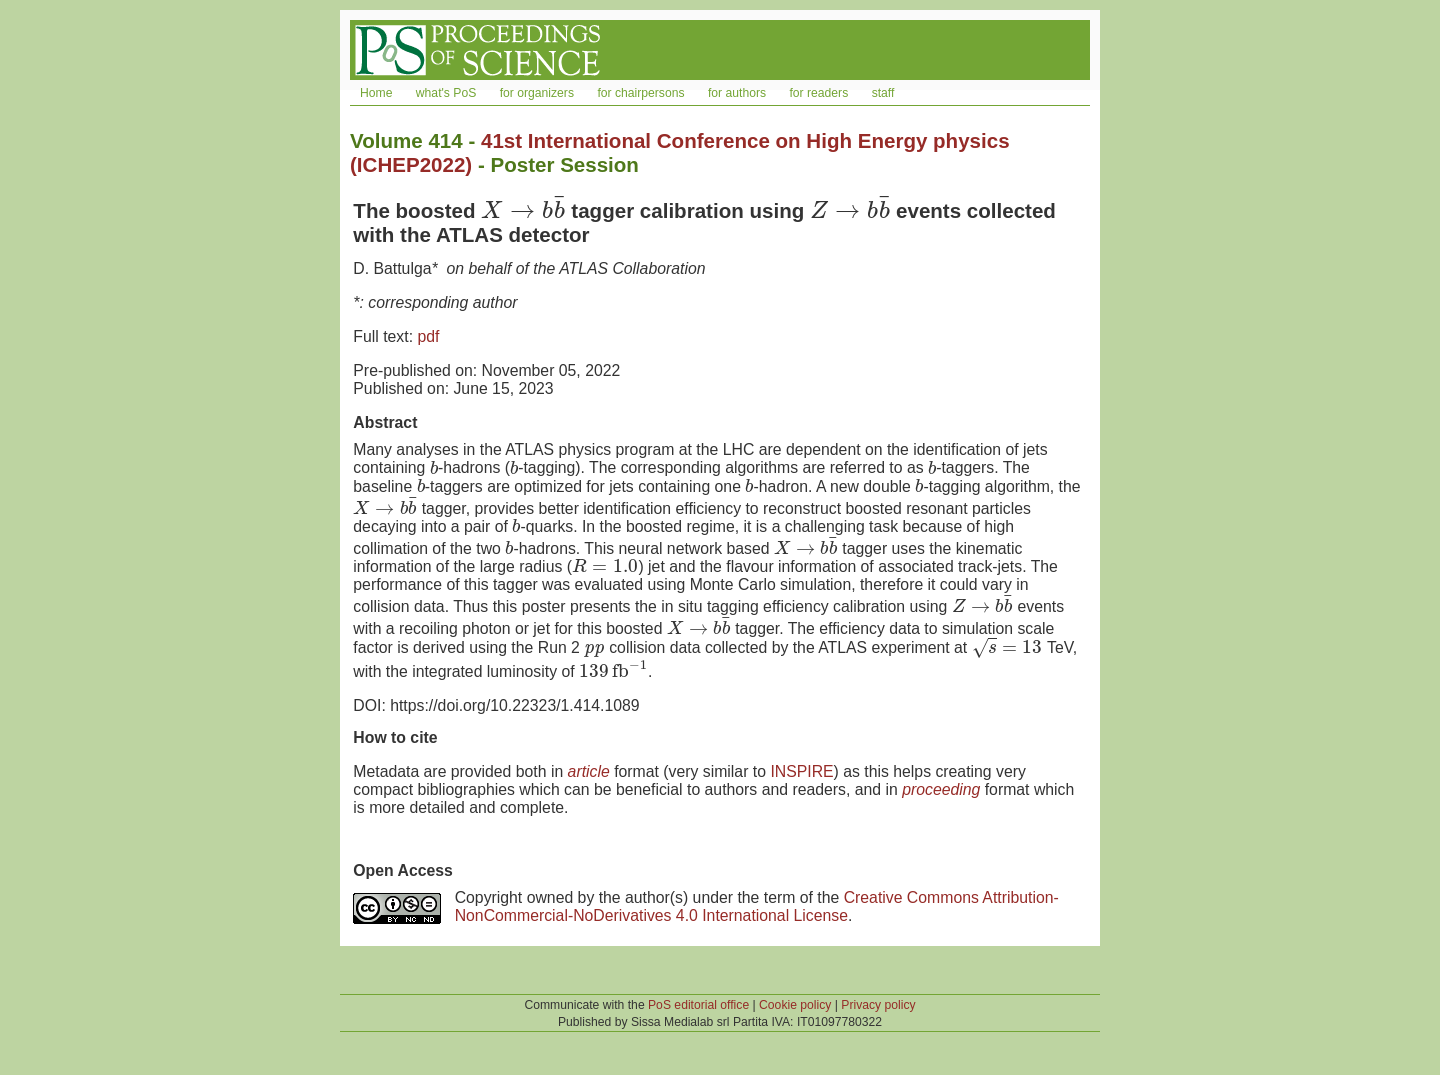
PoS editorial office (698, 1005)
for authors (737, 93)
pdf (428, 336)
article (589, 771)
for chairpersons (640, 93)
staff (883, 93)
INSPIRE (801, 771)
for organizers (537, 93)
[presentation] (523, 210)
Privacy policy (878, 1005)
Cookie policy (795, 1005)
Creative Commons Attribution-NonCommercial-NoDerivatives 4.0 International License (757, 906)
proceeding (941, 789)
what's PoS (446, 93)
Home (376, 93)
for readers (818, 93)
